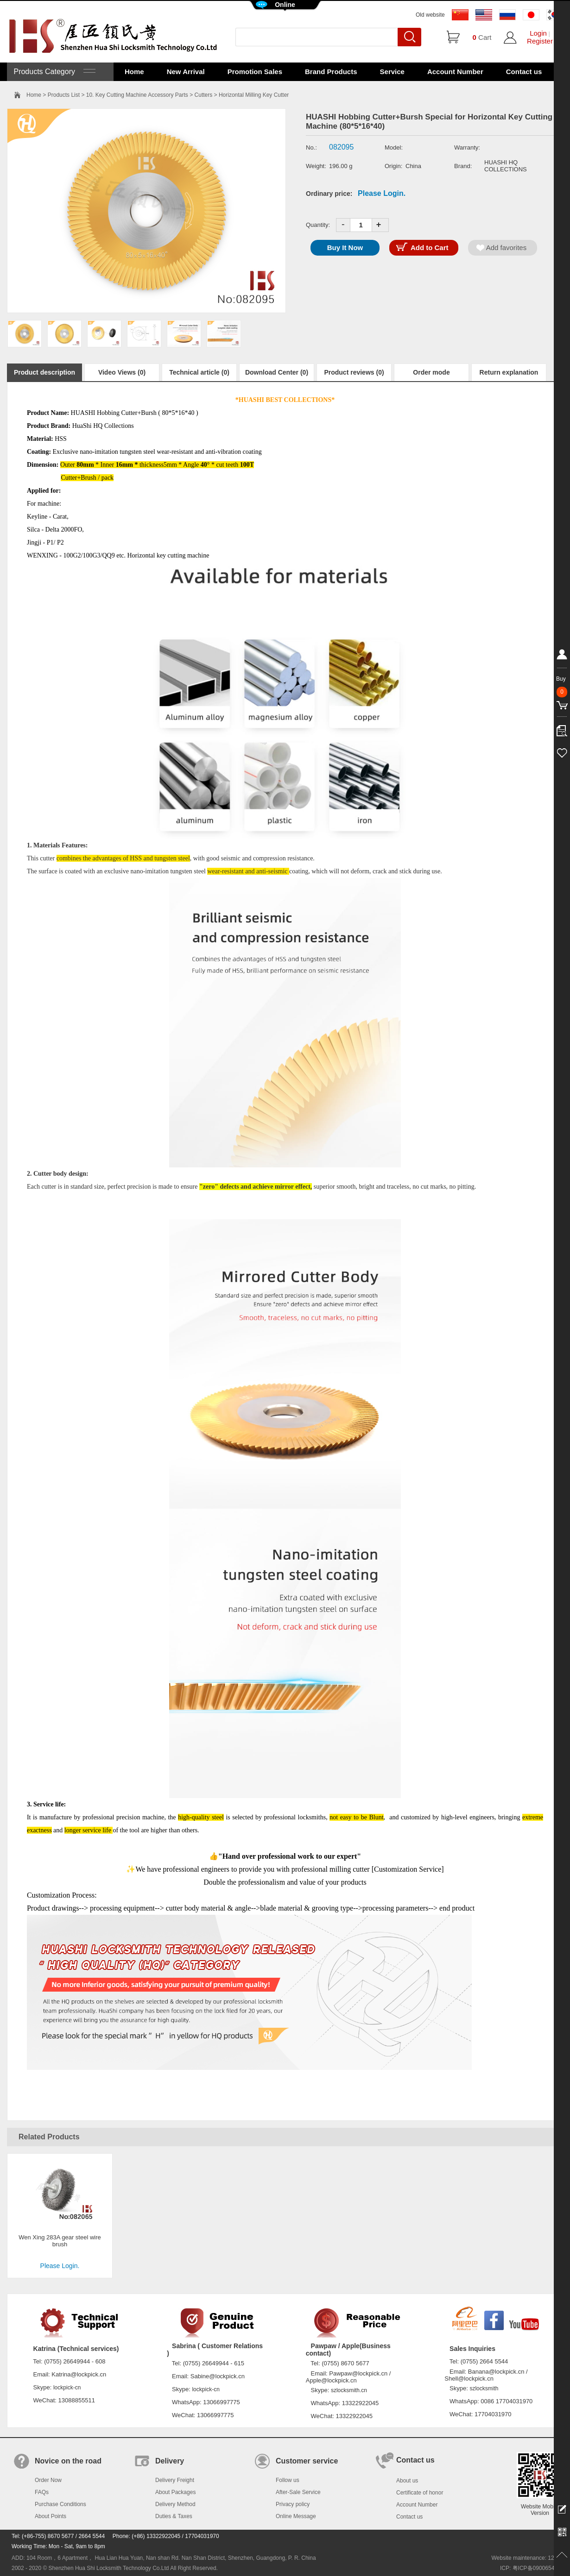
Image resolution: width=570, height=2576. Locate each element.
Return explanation (509, 372)
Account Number (455, 71)
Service (392, 71)
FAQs (42, 2492)
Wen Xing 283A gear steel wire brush (60, 2241)
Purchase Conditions (60, 2504)
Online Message (296, 2516)
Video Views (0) (122, 372)
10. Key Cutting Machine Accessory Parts (137, 95)
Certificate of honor (419, 2492)
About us (407, 2480)
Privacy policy (293, 2504)
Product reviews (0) (354, 372)
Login (538, 33)
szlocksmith (483, 2388)
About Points (50, 2516)
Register (540, 41)
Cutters (204, 95)
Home (134, 71)
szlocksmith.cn (349, 2390)
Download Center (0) (276, 372)
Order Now (48, 2480)
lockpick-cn (67, 2387)
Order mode (431, 372)
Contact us (524, 71)
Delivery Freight (174, 2480)
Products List (64, 95)
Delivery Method (175, 2504)
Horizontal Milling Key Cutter (254, 95)
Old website (430, 15)
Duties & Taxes (173, 2516)
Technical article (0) (199, 372)
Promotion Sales (255, 71)
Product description (44, 372)
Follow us (287, 2480)
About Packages (175, 2492)
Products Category (53, 71)
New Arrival (186, 71)
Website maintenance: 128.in (527, 2558)
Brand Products (331, 71)
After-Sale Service (298, 2492)
